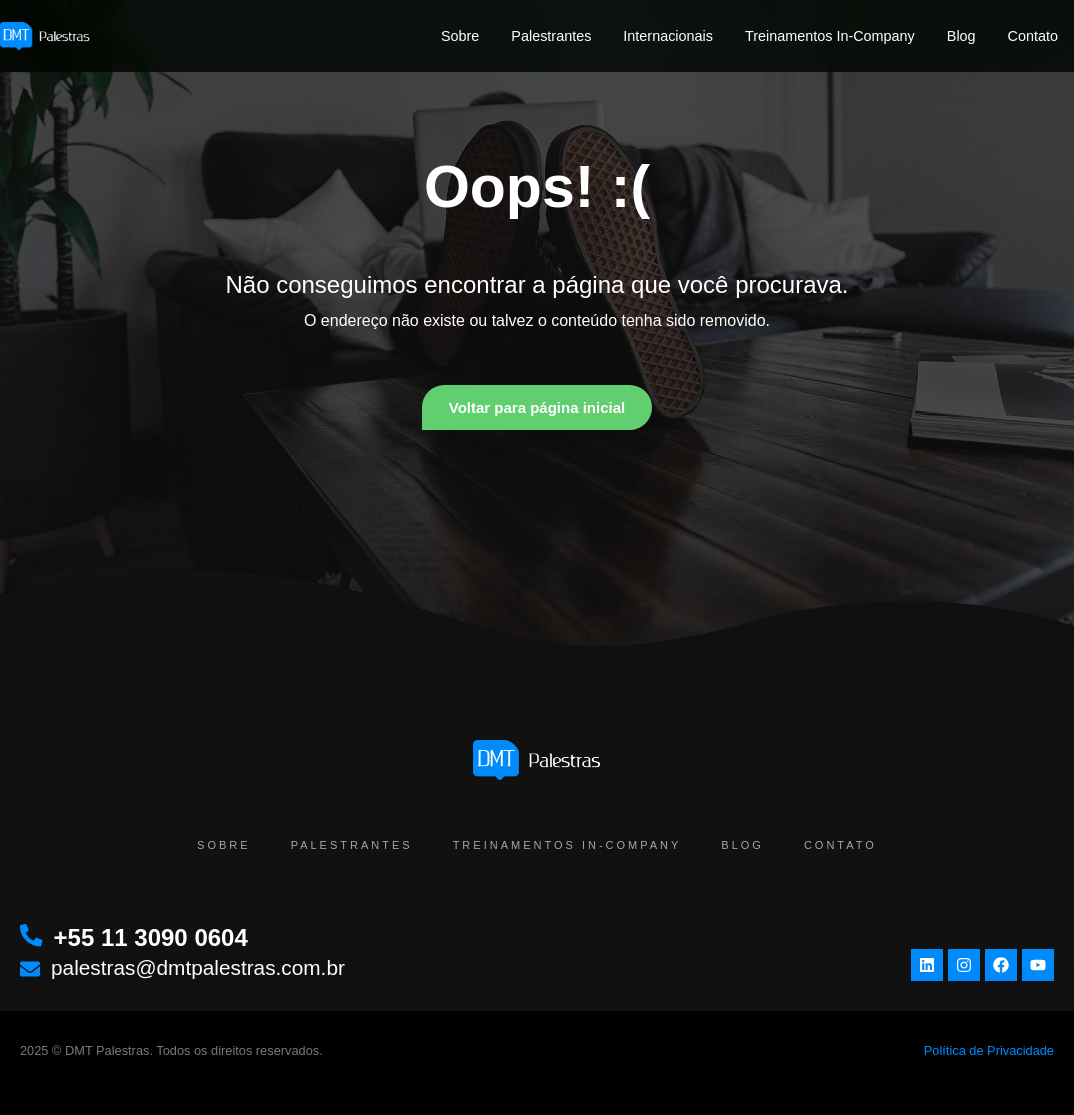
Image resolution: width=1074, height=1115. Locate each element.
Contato (1033, 36)
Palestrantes (551, 36)
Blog (961, 36)
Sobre (460, 36)
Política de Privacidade (989, 1050)
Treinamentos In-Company (830, 36)
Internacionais (668, 36)
